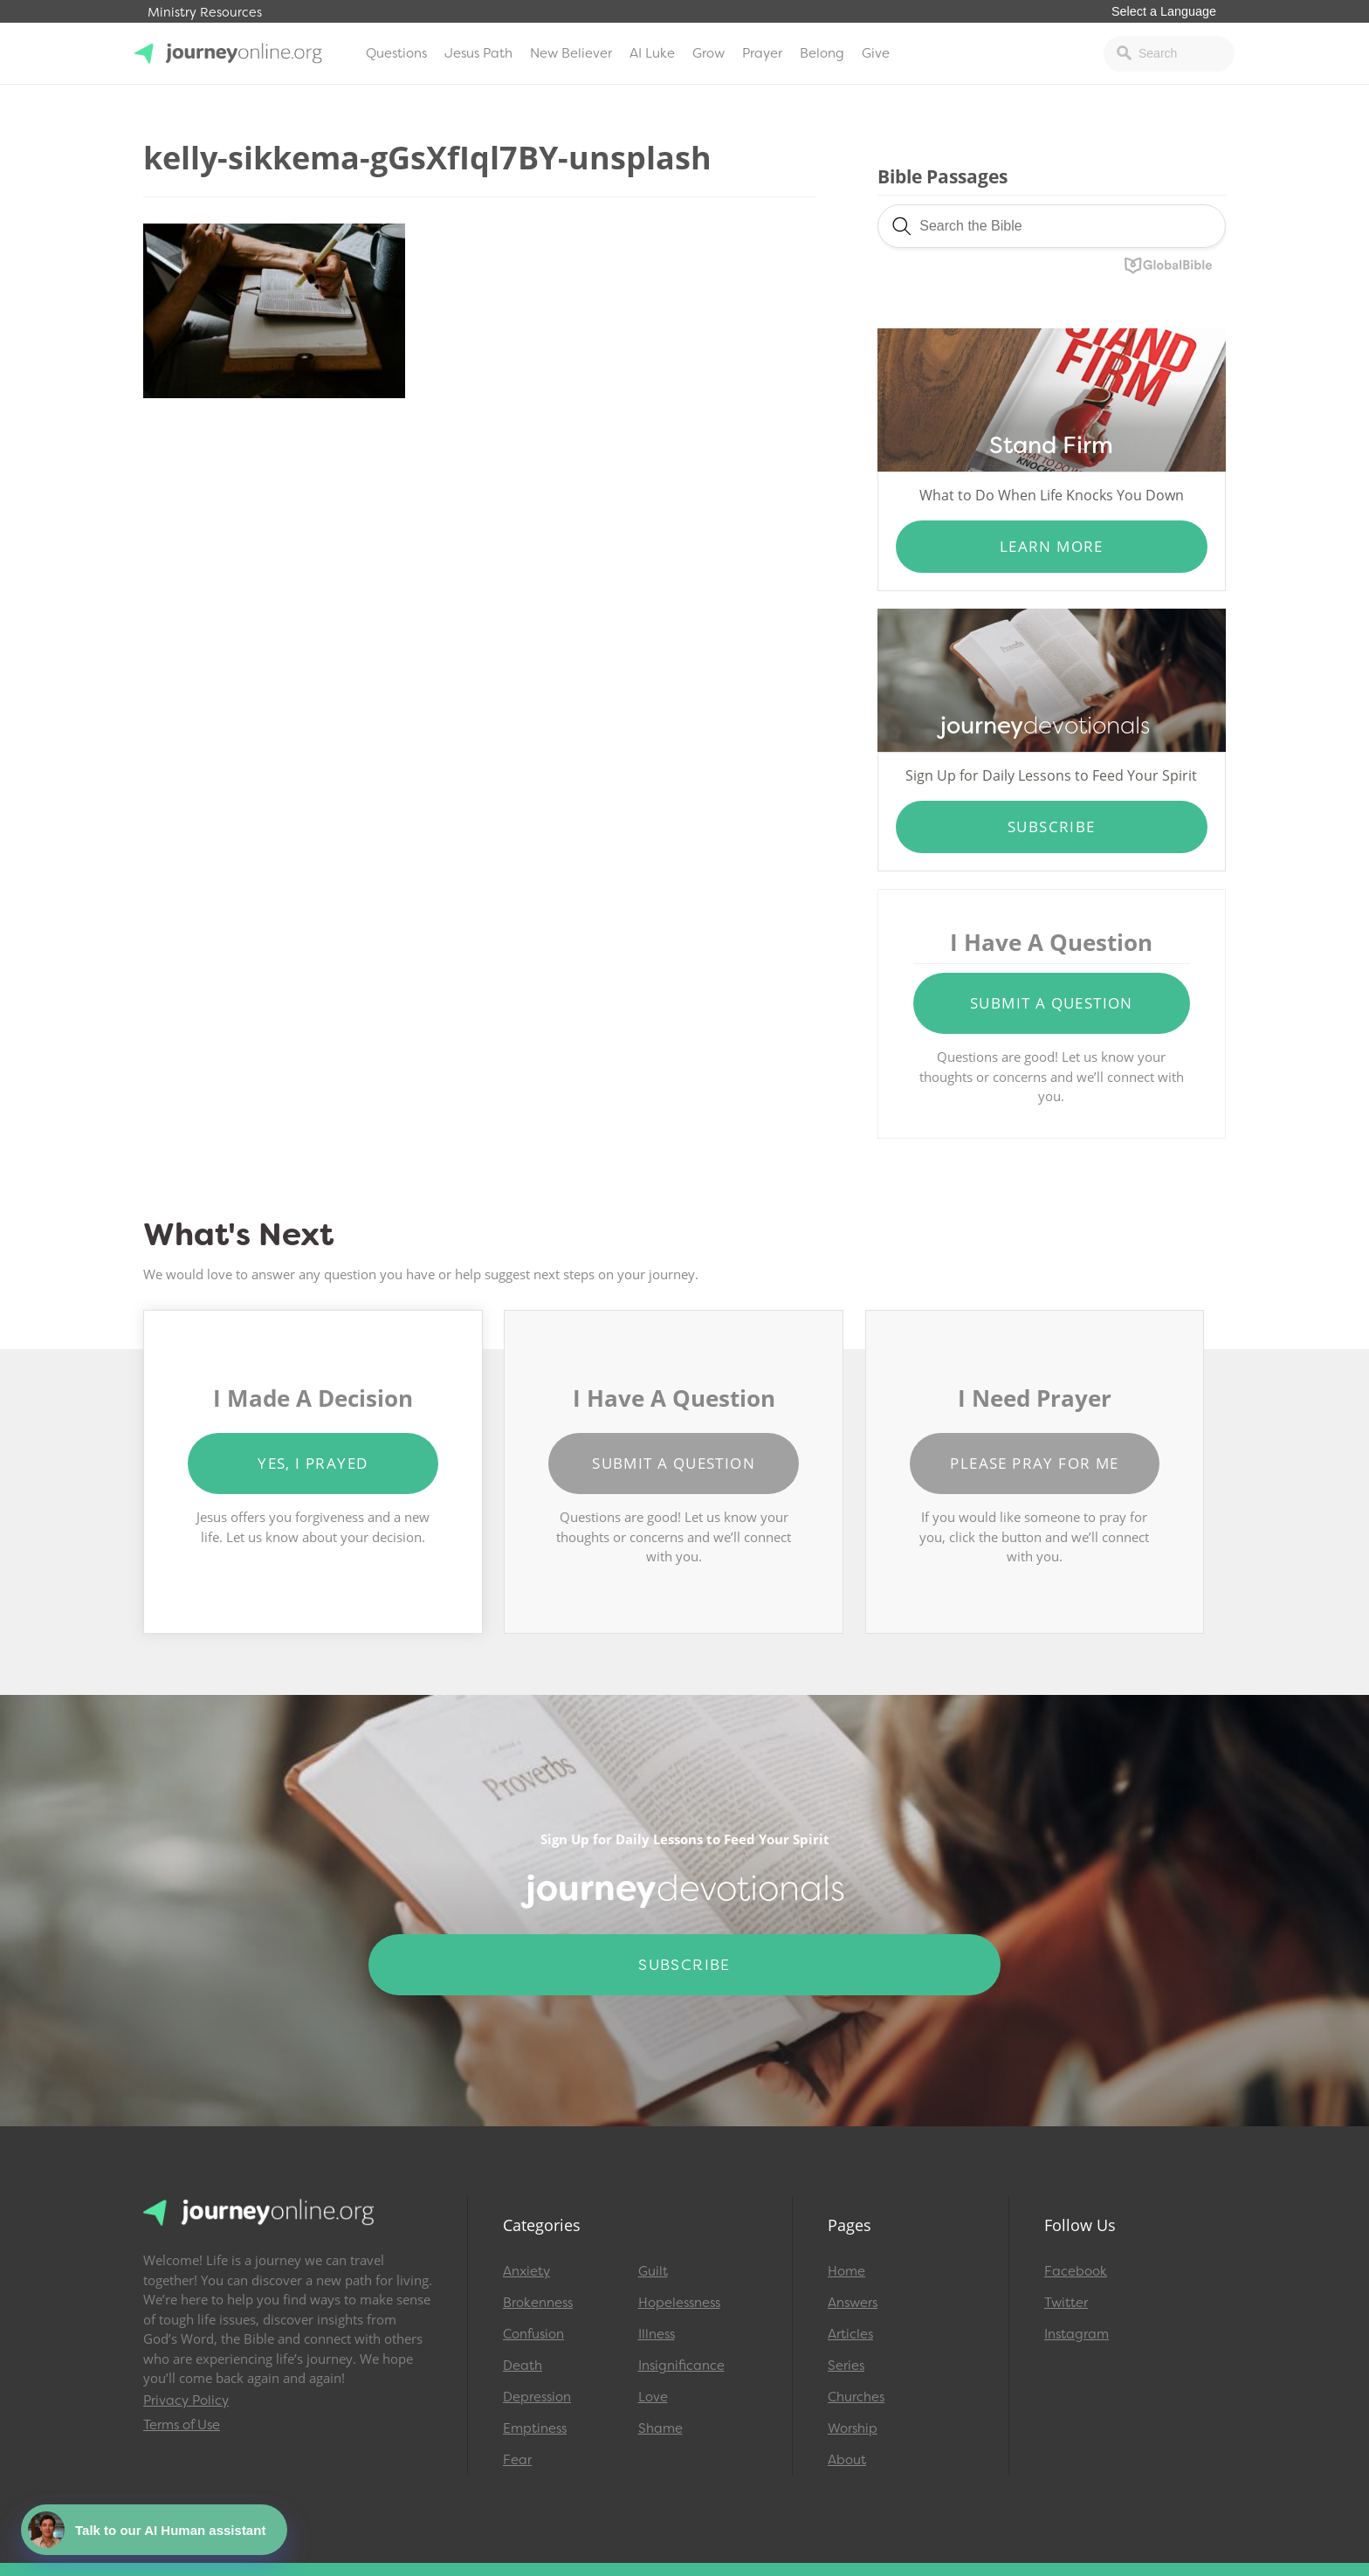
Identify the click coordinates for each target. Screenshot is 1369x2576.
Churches (856, 2397)
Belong (822, 53)
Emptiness (535, 2428)
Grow (708, 53)
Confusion (533, 2334)
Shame (660, 2428)
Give (876, 53)
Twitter (1066, 2302)
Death (522, 2365)
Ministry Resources (205, 12)
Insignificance (681, 2365)
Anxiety (526, 2271)
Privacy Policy (186, 2400)
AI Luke (652, 53)
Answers (852, 2302)
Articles (850, 2334)
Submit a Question (1051, 1003)
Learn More (1052, 546)
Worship (852, 2428)
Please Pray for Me (1034, 1463)
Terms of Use (181, 2425)
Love (653, 2397)
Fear (517, 2460)
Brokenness (538, 2302)
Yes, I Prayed (313, 1463)
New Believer (571, 53)
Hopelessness (679, 2302)
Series (846, 2365)
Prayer (762, 53)
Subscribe (1052, 826)
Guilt (653, 2271)
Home (846, 2271)
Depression (537, 2397)
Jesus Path (478, 53)
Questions (396, 53)
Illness (656, 2334)
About (847, 2460)
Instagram (1076, 2334)
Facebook (1075, 2271)
